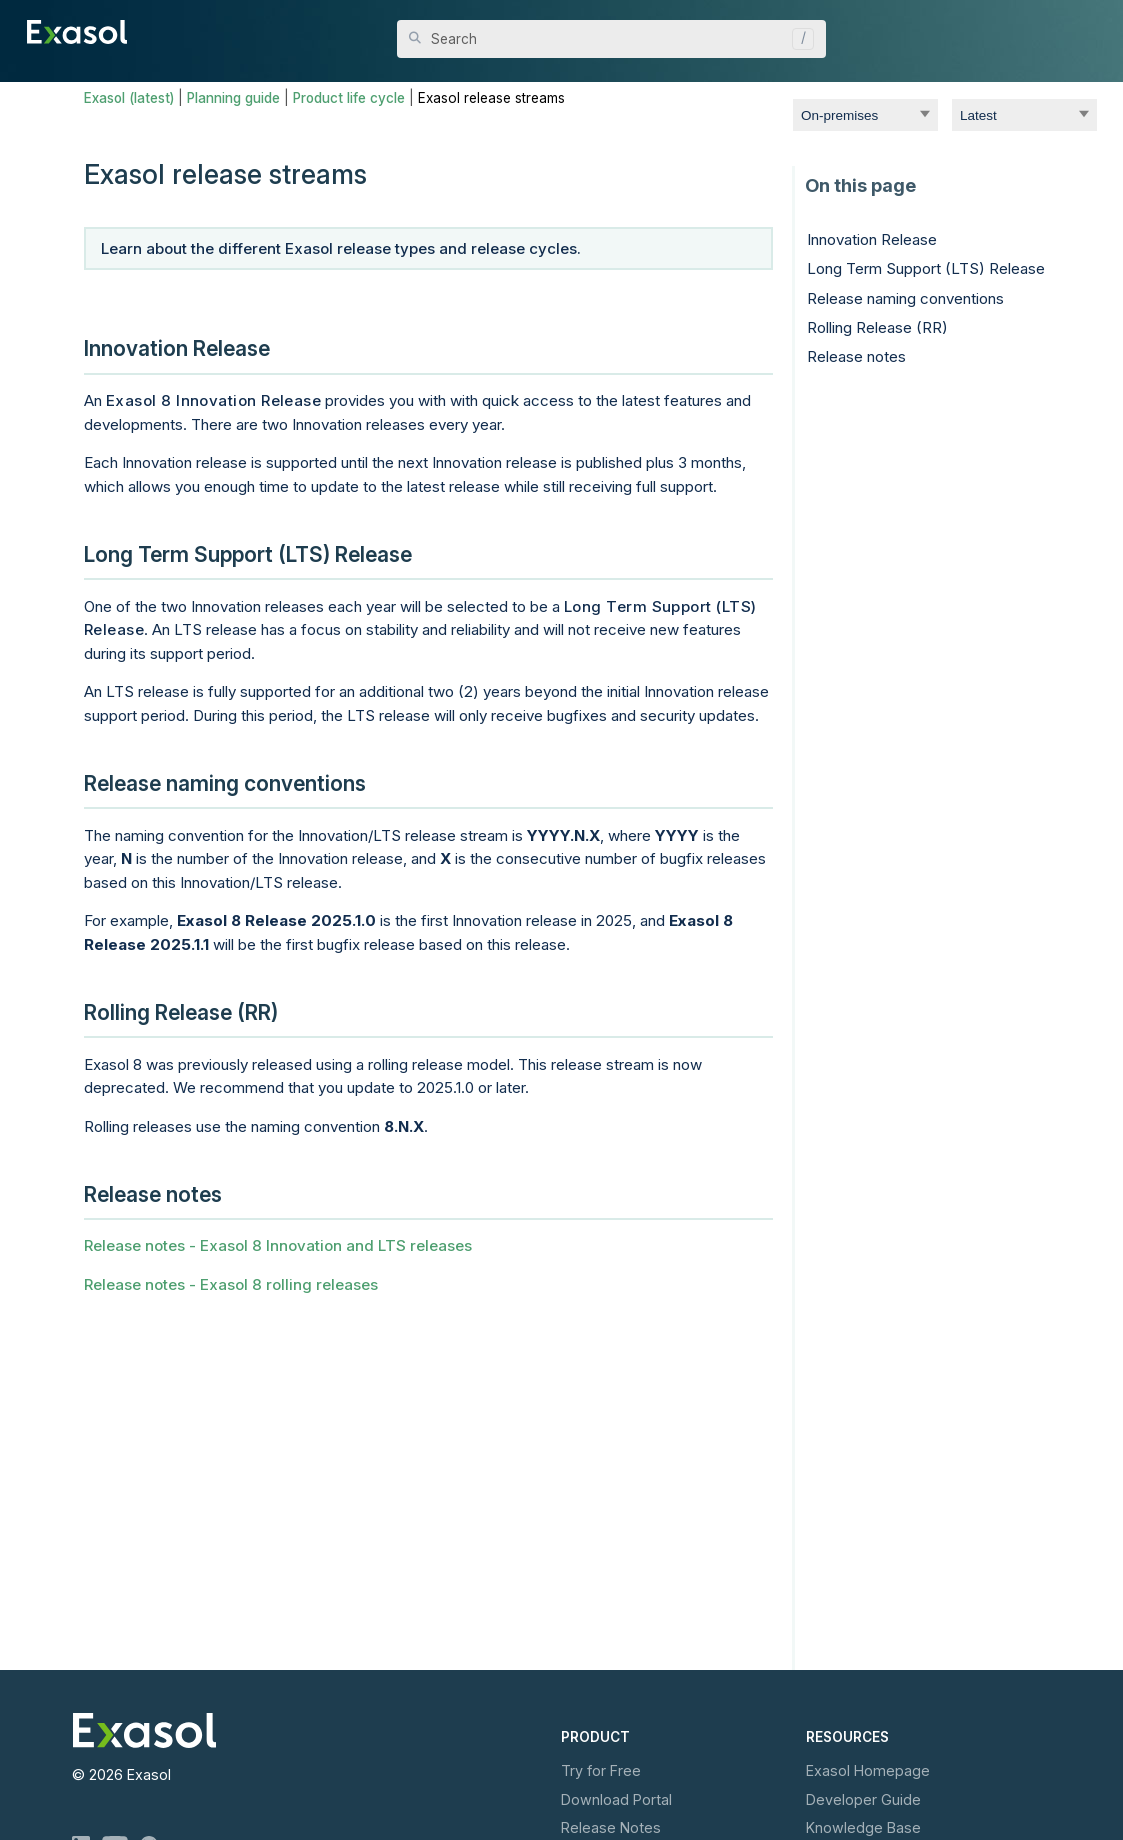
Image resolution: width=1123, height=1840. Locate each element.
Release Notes (611, 1827)
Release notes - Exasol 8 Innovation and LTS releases (278, 1245)
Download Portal (616, 1799)
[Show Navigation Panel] (1085, 30)
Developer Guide (863, 1799)
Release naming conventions (905, 298)
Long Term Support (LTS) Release (926, 268)
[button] (798, 39)
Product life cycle (349, 98)
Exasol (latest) (129, 98)
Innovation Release (872, 239)
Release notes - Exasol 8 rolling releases (231, 1284)
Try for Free (601, 1770)
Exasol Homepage (868, 1770)
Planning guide (233, 98)
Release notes (856, 356)
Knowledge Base (863, 1827)
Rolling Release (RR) (877, 327)
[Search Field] (611, 39)
